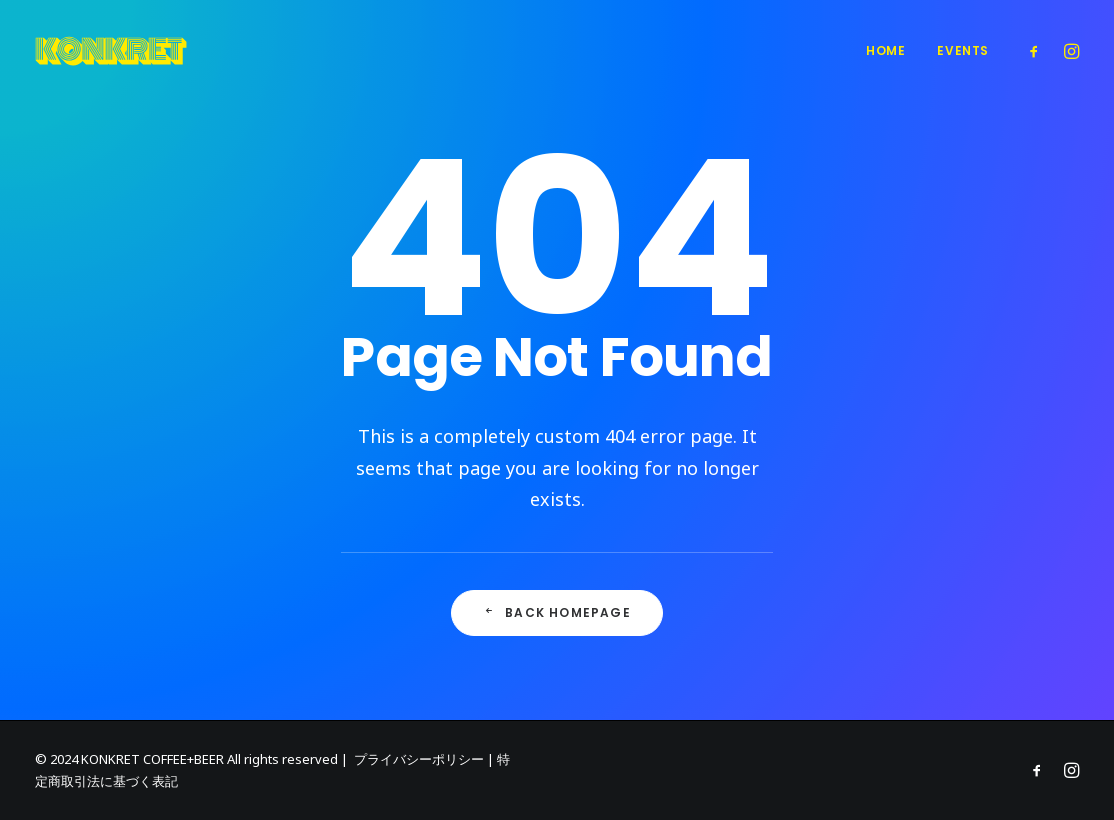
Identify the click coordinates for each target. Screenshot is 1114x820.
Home (885, 50)
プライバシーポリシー (419, 759)
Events (963, 50)
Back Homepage (557, 612)
